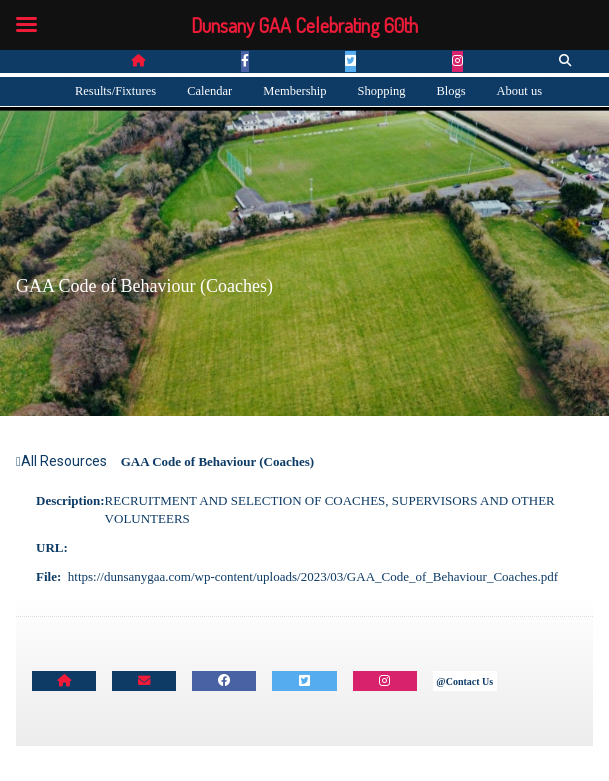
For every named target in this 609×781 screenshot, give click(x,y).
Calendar (209, 91)
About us (520, 91)
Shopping (381, 91)
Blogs (450, 91)
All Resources (61, 461)
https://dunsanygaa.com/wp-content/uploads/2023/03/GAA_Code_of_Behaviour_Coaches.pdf (313, 576)
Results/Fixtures (115, 91)
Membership (294, 91)
